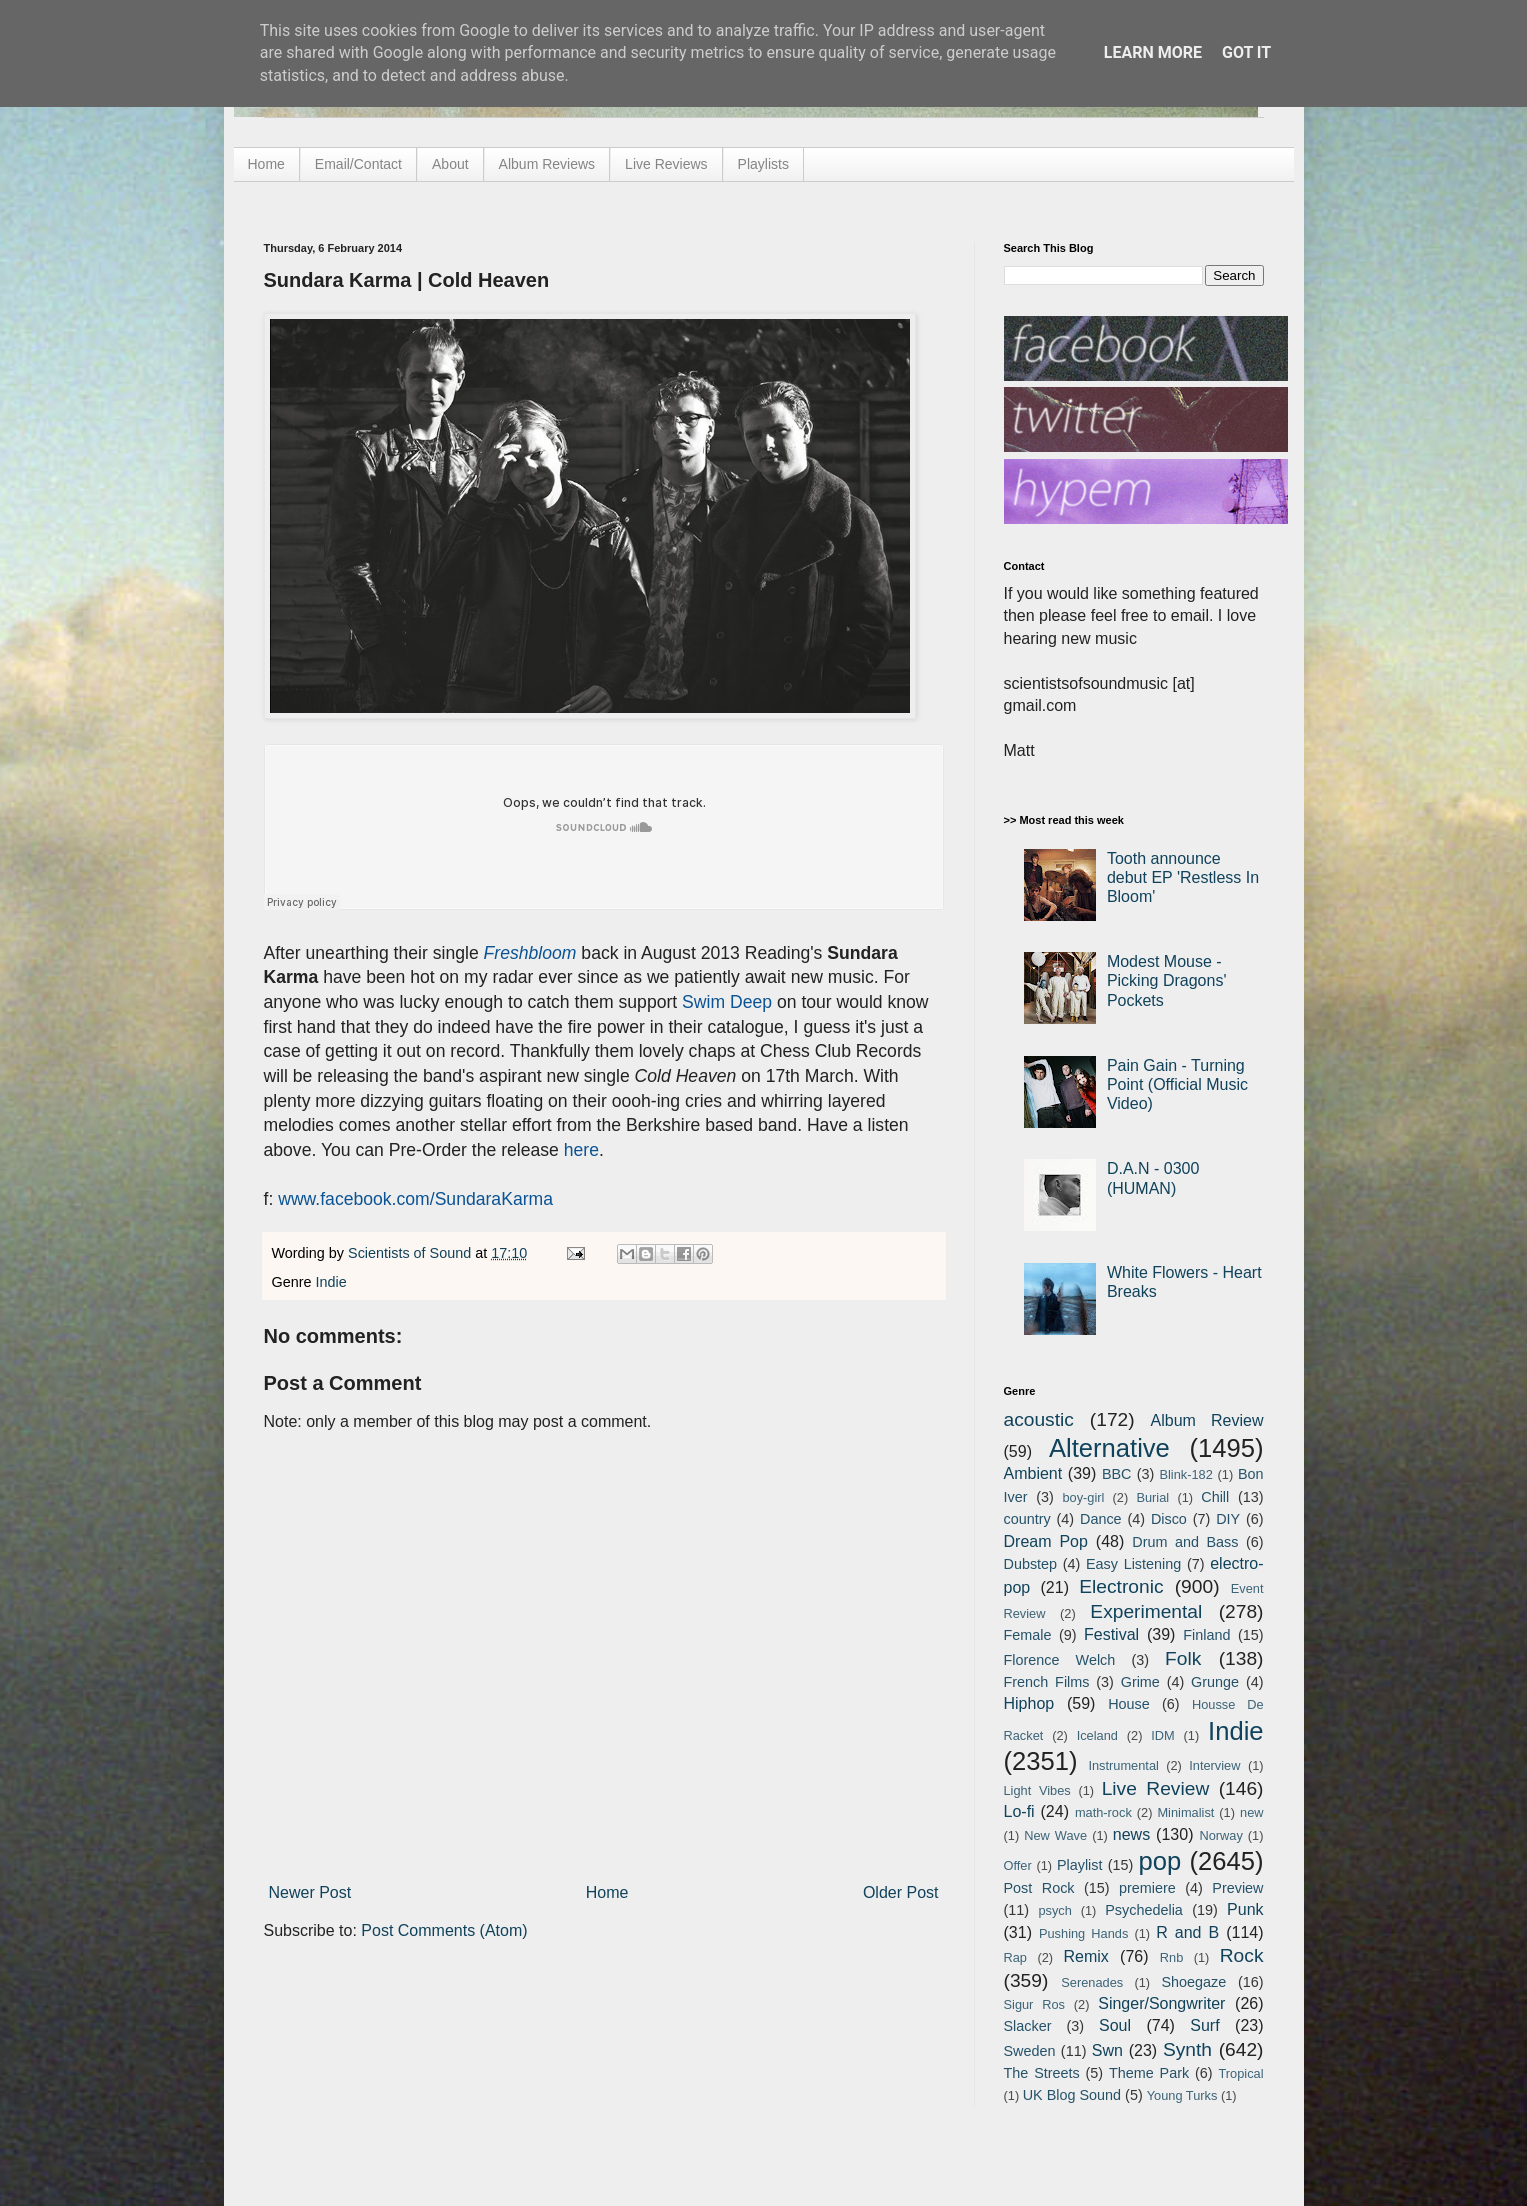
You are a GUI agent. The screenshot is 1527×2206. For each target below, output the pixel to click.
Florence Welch (1060, 1660)
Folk (1183, 1658)
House (1129, 1704)
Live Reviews (666, 164)
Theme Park (1149, 2073)
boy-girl (1083, 1497)
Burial (1152, 1497)
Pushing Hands (1083, 1933)
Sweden (1030, 2051)
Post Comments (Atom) (444, 1930)
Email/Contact (358, 164)
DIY (1228, 1519)
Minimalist (1185, 1812)
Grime (1140, 1682)
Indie (331, 1282)
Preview (1237, 1888)
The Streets (1042, 2073)
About (450, 164)
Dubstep (1031, 1564)
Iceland (1097, 1735)
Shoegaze (1193, 1982)
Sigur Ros (1034, 2004)
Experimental (1146, 1611)
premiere (1147, 1888)
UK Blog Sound (1072, 2095)
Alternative (1109, 1448)
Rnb (1171, 1957)
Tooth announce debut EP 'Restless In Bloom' (1183, 877)
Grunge (1215, 1682)
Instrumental (1123, 1765)
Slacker (1028, 2026)
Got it (1246, 52)
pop (1159, 1861)
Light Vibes (1037, 1790)
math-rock (1103, 1812)
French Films (1047, 1682)
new (1251, 1812)
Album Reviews (547, 164)
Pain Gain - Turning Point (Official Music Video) (1177, 1084)
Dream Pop (1046, 1541)
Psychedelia (1144, 1910)
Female (1028, 1635)
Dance (1101, 1519)
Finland (1206, 1635)
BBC (1117, 1474)
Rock (1242, 1955)
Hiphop (1029, 1703)
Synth (1187, 2049)
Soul (1115, 2025)
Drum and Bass (1185, 1542)
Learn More (1153, 52)
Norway (1220, 1835)
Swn (1107, 2050)
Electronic (1121, 1586)
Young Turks (1182, 2095)
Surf (1204, 2025)
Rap (1015, 1957)
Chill (1215, 1497)
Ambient (1033, 1473)
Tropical (1241, 2073)
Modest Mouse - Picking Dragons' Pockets (1167, 980)
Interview (1214, 1765)
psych (1054, 1910)
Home (266, 164)
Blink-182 (1185, 1474)
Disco (1169, 1519)
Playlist (1080, 1865)
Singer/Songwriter (1161, 2003)
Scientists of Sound (411, 1253)
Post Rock (1039, 1888)
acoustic (1039, 1419)
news (1131, 1834)
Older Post (901, 1892)
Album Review (1207, 1420)
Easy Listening (1133, 1564)
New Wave (1055, 1835)
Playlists (763, 164)
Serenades (1092, 1982)
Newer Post (310, 1892)
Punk (1245, 1909)
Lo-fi (1019, 1811)
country (1027, 1519)
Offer (1018, 1865)
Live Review (1156, 1788)
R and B (1187, 1932)
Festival (1111, 1634)
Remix (1085, 1956)
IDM (1162, 1735)
